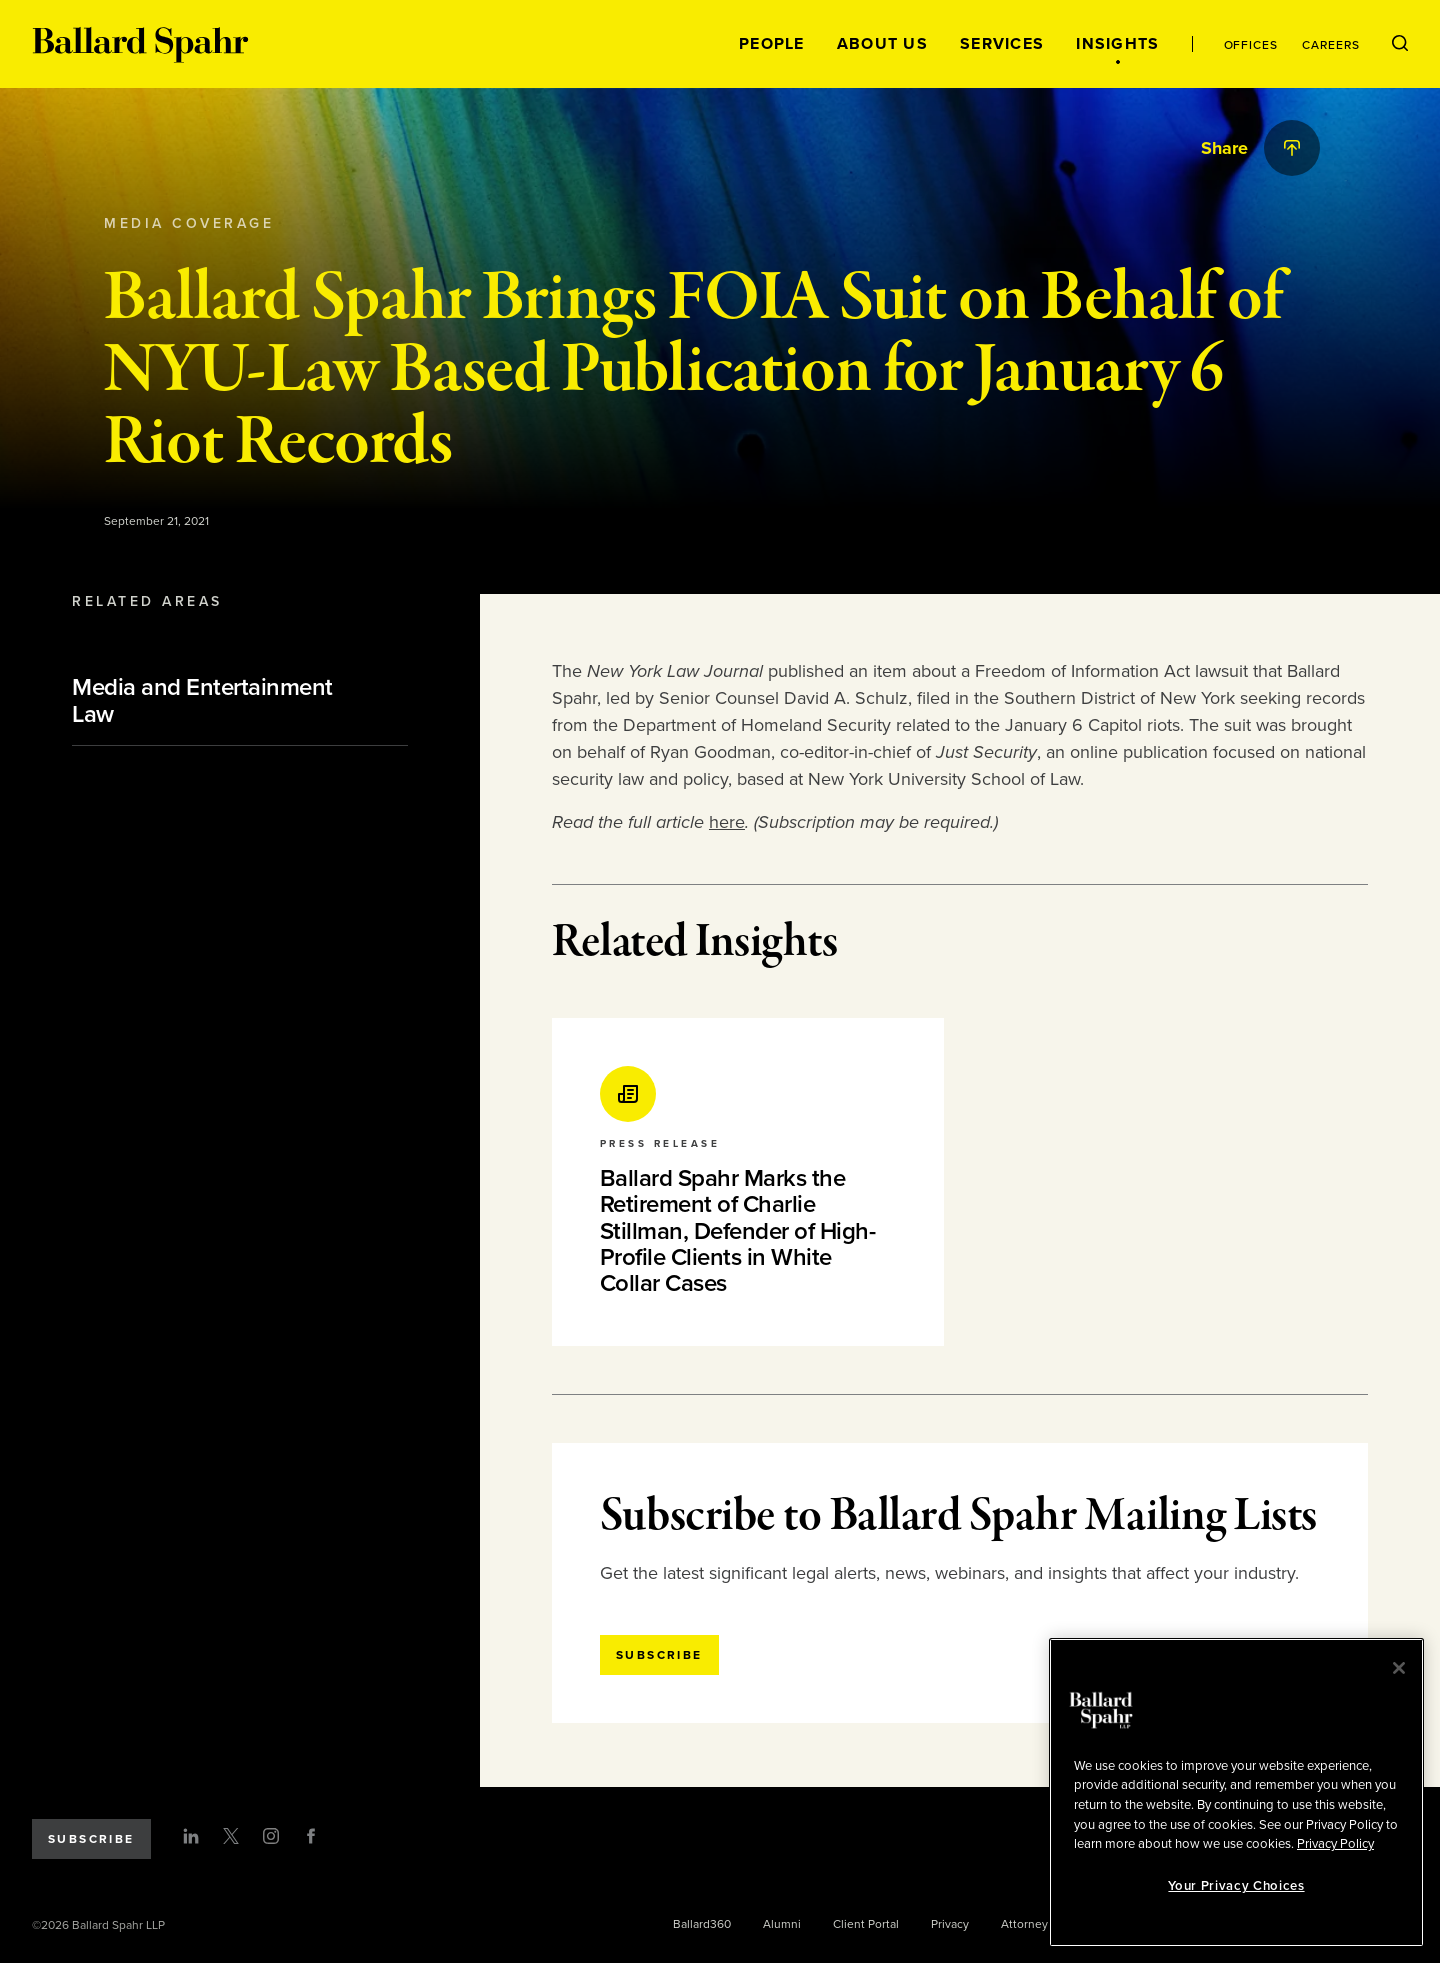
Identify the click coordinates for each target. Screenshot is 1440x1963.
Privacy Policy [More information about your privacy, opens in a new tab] (1335, 1844)
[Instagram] (271, 1836)
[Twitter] (231, 1836)
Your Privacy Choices (1236, 1886)
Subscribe (91, 1839)
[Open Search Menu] (1400, 44)
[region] (1236, 1792)
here (727, 822)
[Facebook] (311, 1836)
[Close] (1399, 1668)
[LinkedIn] (191, 1836)
